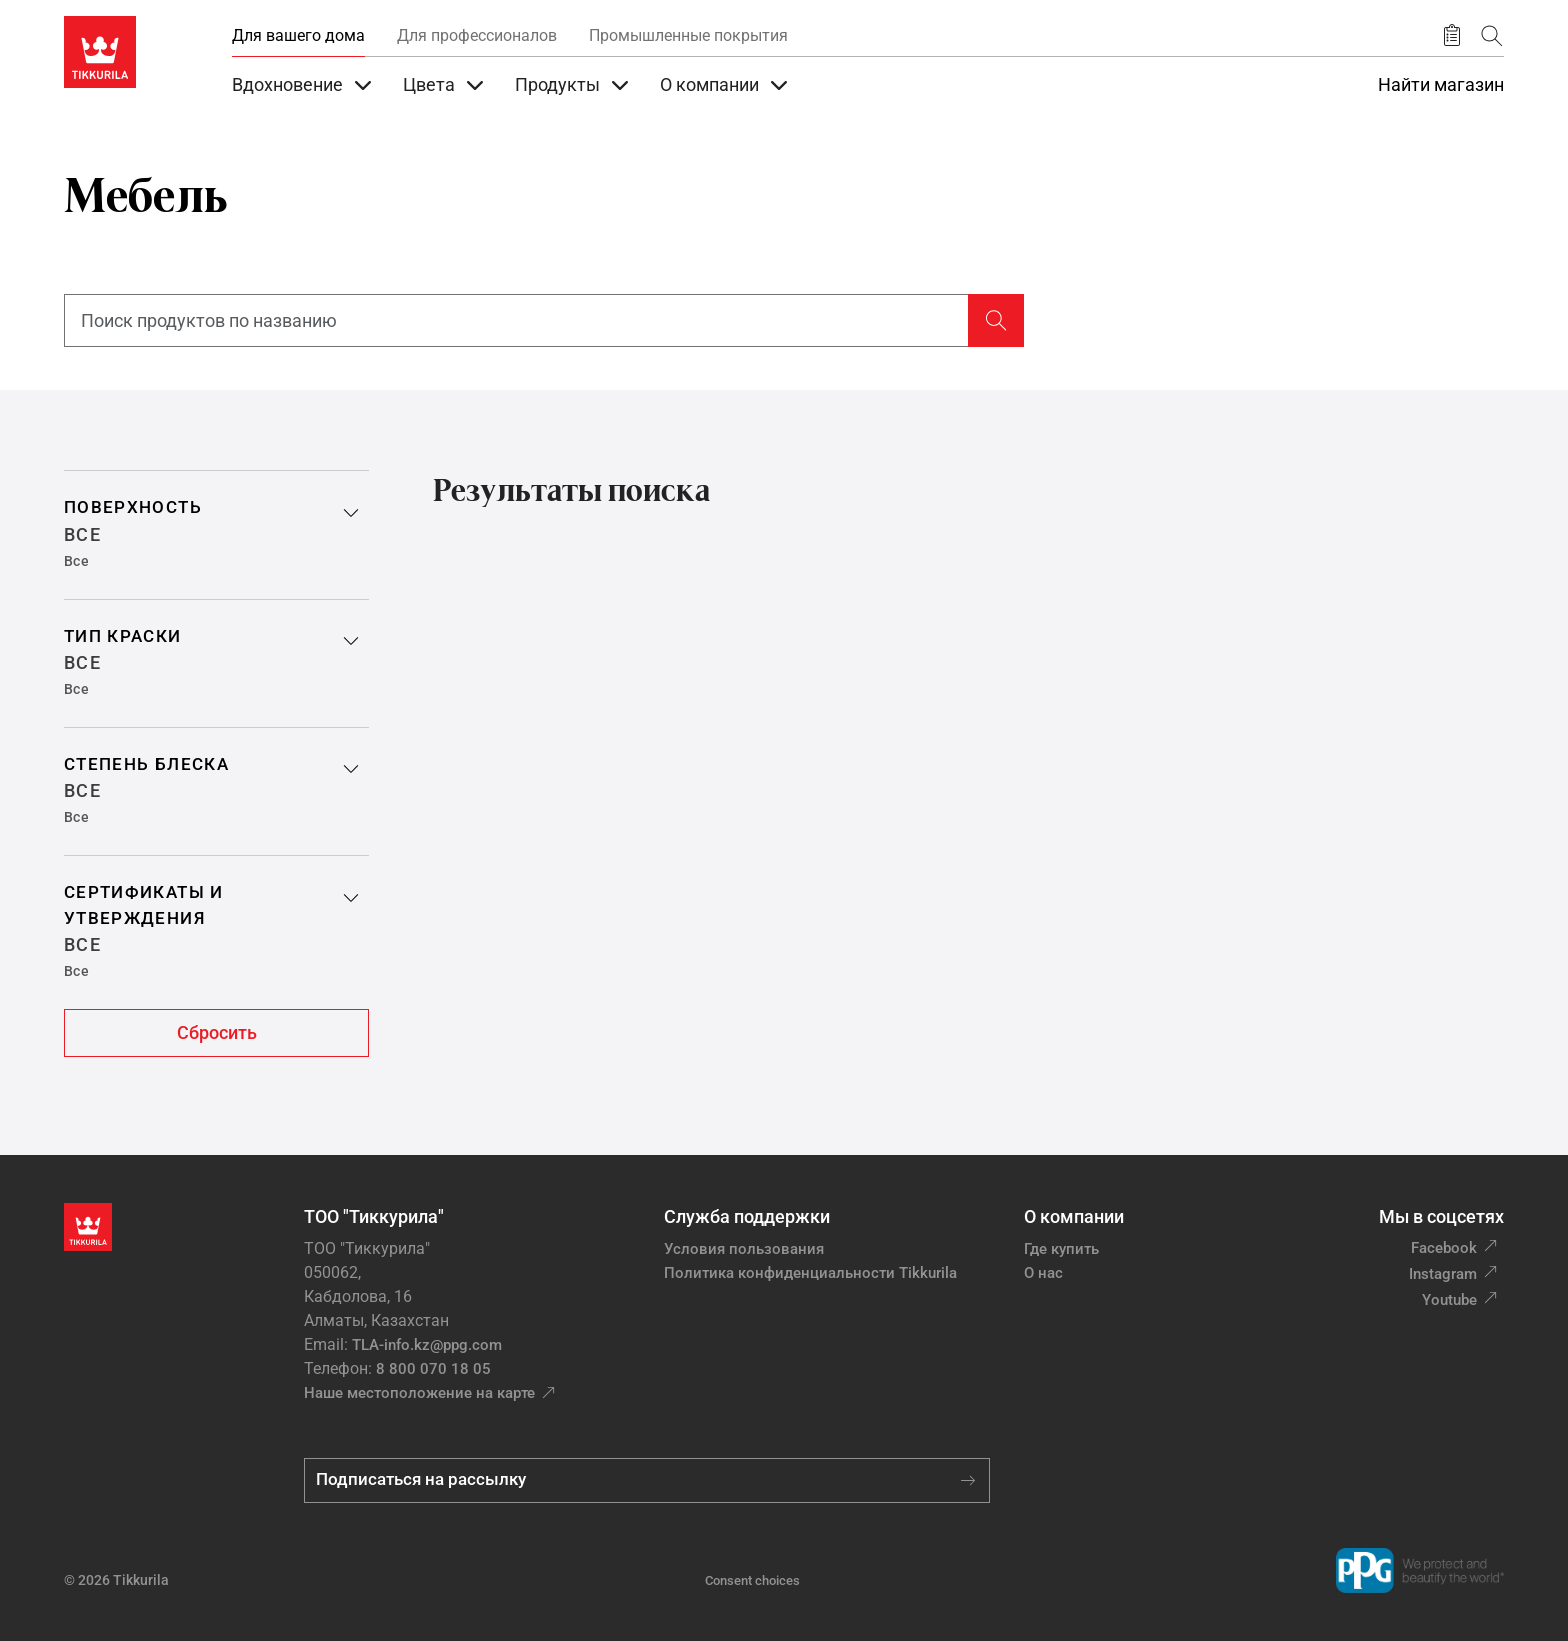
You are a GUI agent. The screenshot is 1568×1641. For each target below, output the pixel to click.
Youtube (1449, 1300)
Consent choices (752, 1580)
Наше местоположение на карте (419, 1393)
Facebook (1444, 1248)
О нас (1043, 1273)
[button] (216, 534)
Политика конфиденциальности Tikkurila (810, 1273)
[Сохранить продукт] (1452, 36)
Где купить (1061, 1249)
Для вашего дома (298, 35)
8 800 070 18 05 (433, 1369)
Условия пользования (744, 1249)
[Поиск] (1492, 35)
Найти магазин (1441, 85)
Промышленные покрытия (688, 35)
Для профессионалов (477, 35)
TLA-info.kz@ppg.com (427, 1345)
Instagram (1443, 1274)
